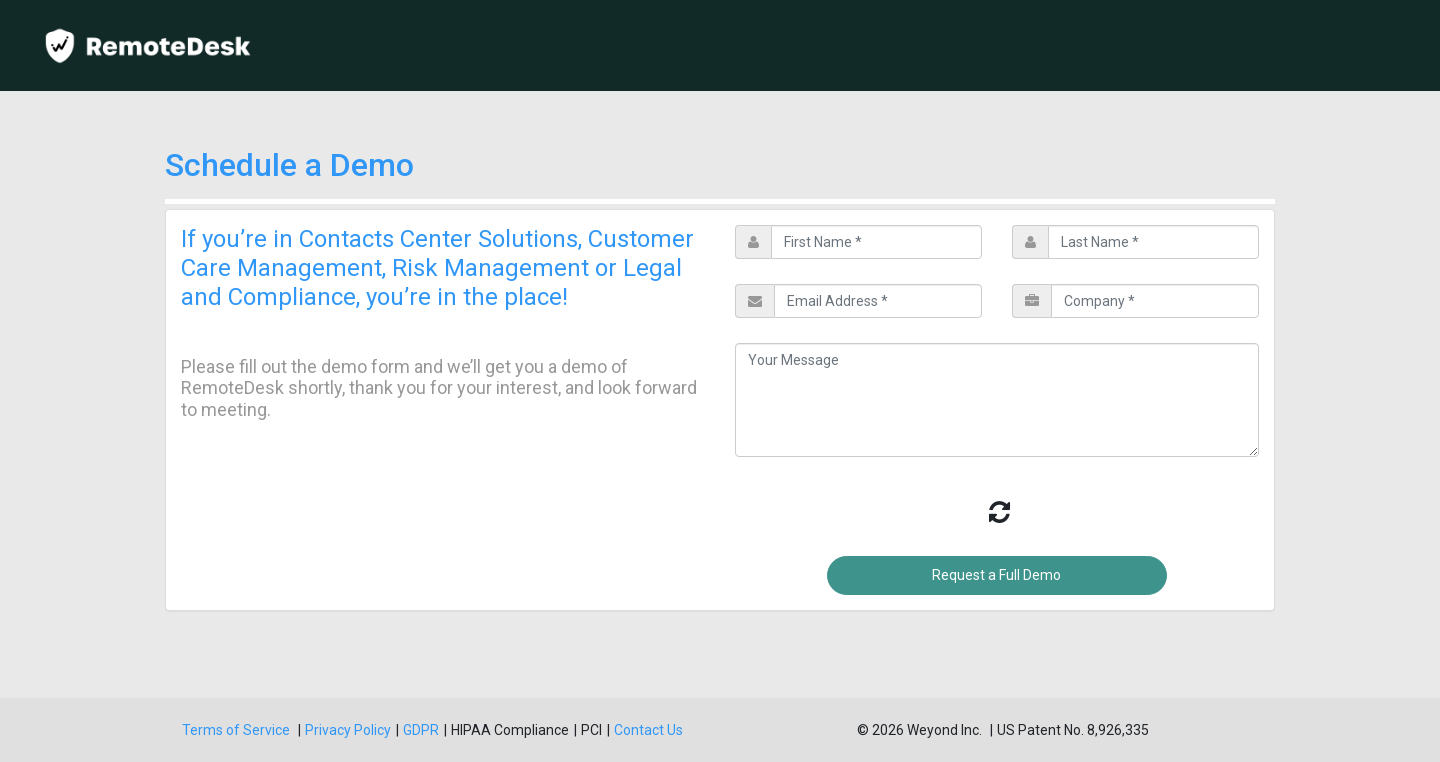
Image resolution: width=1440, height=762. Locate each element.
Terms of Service (237, 730)
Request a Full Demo (996, 575)
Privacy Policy (348, 730)
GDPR (421, 730)
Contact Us (648, 730)
